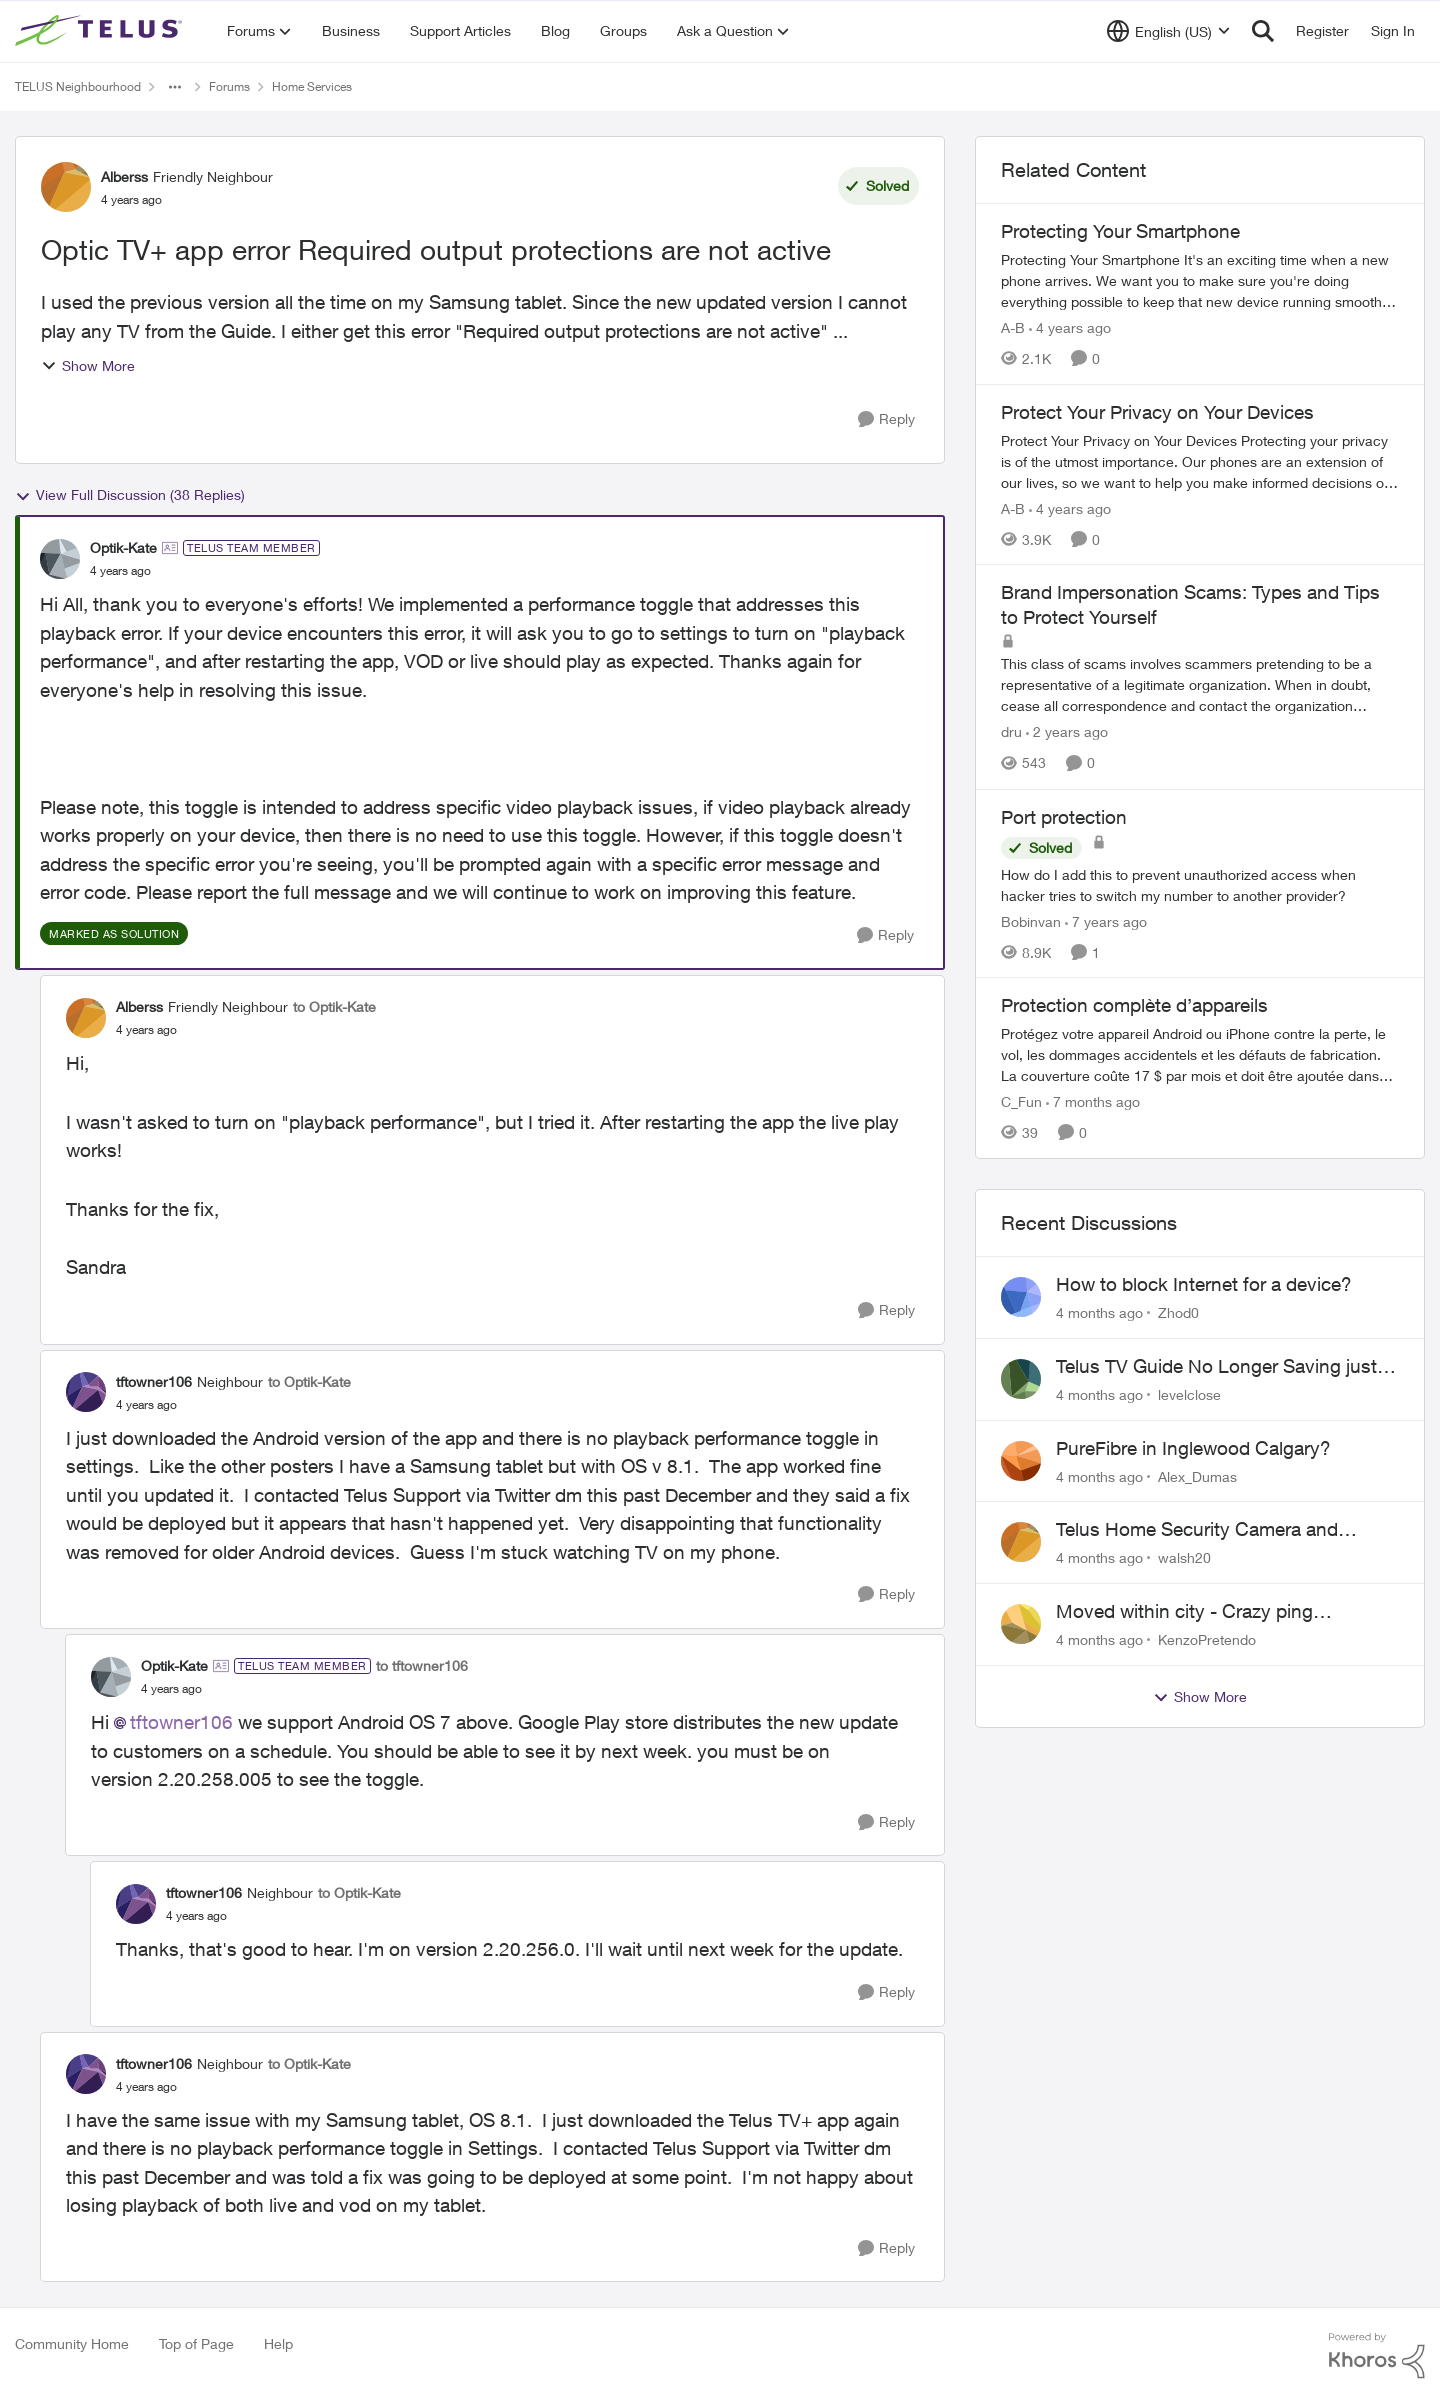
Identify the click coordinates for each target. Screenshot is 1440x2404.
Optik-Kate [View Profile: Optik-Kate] (123, 547)
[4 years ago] (1070, 327)
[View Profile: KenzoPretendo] (1021, 1624)
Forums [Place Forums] (229, 86)
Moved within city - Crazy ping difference (1184, 1612)
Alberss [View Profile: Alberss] (124, 176)
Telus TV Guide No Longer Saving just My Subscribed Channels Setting (1216, 1367)
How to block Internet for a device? (1204, 1284)
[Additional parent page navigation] (175, 87)
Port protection (1064, 817)
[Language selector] (1168, 31)
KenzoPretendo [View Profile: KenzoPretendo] (1207, 1639)
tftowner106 (181, 1722)
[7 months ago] (1093, 1101)
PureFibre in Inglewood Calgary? (1193, 1448)
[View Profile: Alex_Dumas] (1021, 1461)
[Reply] (886, 419)
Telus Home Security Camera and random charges (1197, 1530)
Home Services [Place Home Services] (312, 86)
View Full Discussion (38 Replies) (130, 495)
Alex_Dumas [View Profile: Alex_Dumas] (1197, 1475)
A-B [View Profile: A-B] (1013, 327)
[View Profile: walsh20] (1021, 1542)
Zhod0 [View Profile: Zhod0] (1178, 1312)
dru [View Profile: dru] (1011, 732)
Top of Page (196, 2343)
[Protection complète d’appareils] (1200, 1054)
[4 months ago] (1099, 1312)
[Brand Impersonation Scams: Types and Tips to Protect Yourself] (1200, 685)
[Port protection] (1200, 884)
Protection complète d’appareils (1134, 1005)
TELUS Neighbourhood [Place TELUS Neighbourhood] (78, 86)
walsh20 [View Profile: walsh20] (1184, 1557)
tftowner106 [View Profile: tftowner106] (154, 1381)
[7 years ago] (1106, 920)
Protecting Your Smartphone (1120, 231)
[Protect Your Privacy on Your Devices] (1200, 460)
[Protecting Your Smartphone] (1200, 280)
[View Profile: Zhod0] (1021, 1297)
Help (278, 2343)
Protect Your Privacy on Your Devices (1157, 412)
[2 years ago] (1067, 732)
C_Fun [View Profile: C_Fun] (1021, 1101)
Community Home (72, 2343)
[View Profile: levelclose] (1021, 1379)
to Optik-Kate (334, 1006)
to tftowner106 (422, 1665)
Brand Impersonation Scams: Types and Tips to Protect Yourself (1190, 604)
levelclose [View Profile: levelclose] (1189, 1394)
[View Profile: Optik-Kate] (60, 559)
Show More (88, 365)
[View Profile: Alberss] (66, 187)
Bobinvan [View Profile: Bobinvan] (1031, 920)
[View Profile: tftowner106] (86, 1392)
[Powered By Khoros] (1377, 2356)
